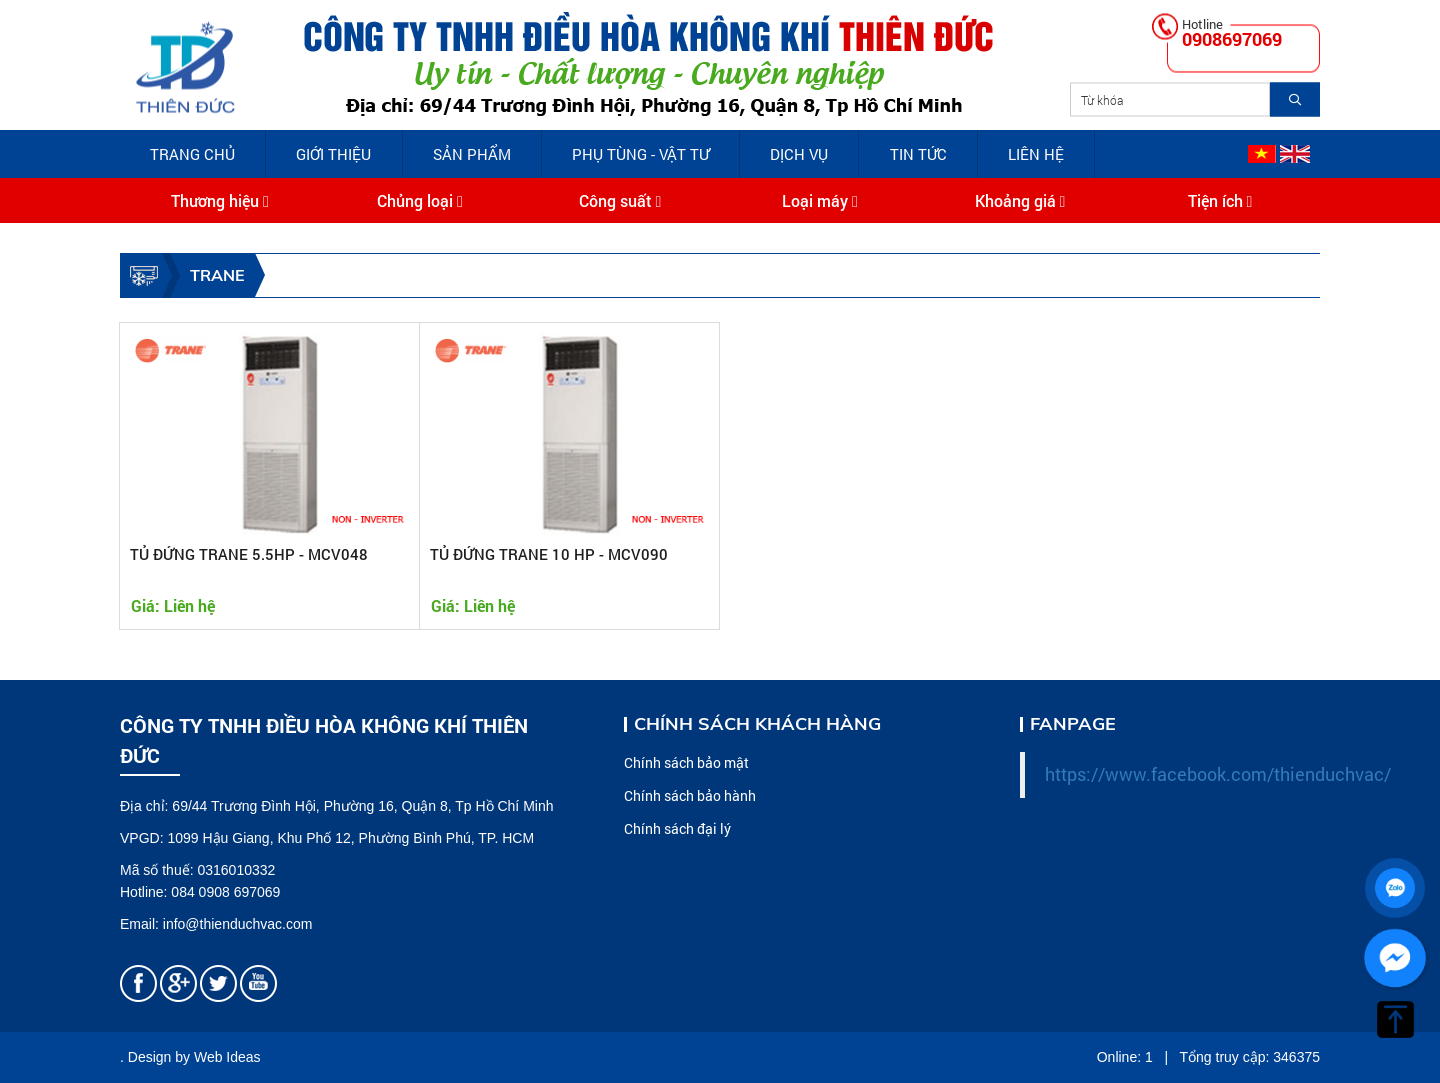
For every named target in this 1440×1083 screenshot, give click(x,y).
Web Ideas (227, 1057)
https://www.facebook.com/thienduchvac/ (1218, 774)
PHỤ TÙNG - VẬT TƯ (640, 154)
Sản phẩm (472, 154)
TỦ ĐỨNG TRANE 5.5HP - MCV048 (249, 554)
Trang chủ (192, 154)
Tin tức (918, 154)
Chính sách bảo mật (686, 762)
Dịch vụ (799, 154)
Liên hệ (1036, 154)
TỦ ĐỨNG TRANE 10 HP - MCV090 (549, 554)
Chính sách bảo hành (690, 795)
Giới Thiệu (333, 154)
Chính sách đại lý (677, 828)
